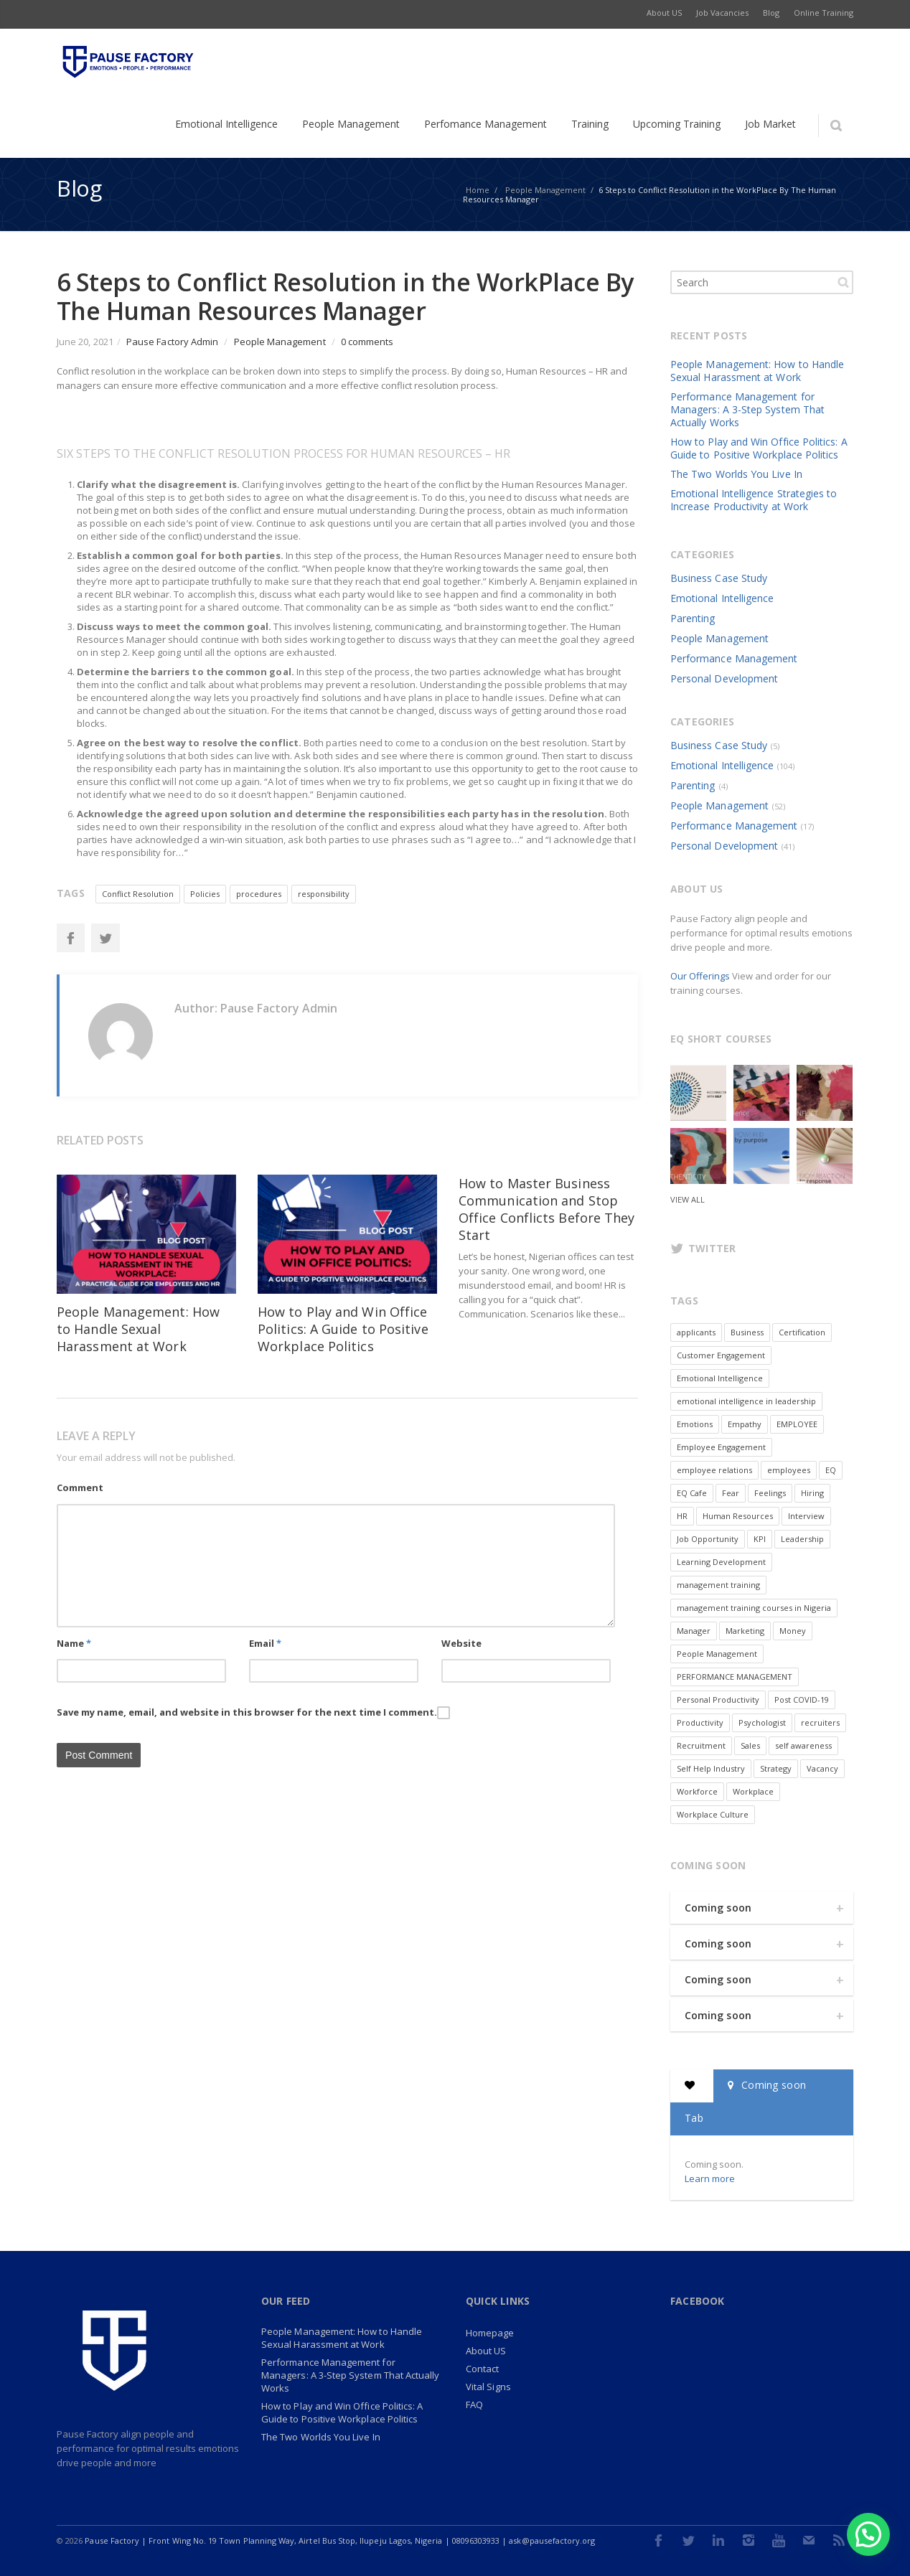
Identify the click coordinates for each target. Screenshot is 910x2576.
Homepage (490, 2332)
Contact (482, 2368)
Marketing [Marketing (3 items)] (745, 1630)
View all (687, 1199)
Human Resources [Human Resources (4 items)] (738, 1515)
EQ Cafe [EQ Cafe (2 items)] (692, 1492)
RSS (839, 2540)
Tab (694, 2118)
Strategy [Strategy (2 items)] (776, 1768)
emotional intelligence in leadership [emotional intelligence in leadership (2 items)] (746, 1401)
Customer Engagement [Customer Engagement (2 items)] (721, 1355)
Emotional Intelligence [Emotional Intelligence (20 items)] (720, 1378)
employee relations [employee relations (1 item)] (714, 1470)
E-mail (808, 2540)
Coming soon (718, 1907)
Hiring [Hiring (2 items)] (812, 1492)
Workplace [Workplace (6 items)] (753, 1791)
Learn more (710, 2178)
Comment (80, 1487)
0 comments (367, 341)
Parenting (693, 618)
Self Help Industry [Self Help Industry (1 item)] (711, 1768)
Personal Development (724, 678)
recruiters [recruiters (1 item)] (820, 1722)
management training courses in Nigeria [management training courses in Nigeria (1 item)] (754, 1607)
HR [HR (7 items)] (682, 1515)
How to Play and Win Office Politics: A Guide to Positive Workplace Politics (343, 1329)
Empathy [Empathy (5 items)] (744, 1424)
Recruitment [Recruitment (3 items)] (701, 1745)
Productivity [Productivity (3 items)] (700, 1722)
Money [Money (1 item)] (792, 1630)
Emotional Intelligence (722, 598)
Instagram (748, 2540)
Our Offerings (700, 975)
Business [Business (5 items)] (747, 1332)
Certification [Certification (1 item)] (802, 1332)
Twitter (105, 937)
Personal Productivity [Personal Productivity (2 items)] (718, 1699)
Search (843, 282)
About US (486, 2350)
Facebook (70, 937)
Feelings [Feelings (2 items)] (770, 1492)
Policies (205, 893)
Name (74, 1643)
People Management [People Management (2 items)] (717, 1653)
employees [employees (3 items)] (788, 1470)
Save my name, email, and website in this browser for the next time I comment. (247, 1712)
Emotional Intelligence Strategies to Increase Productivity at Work (754, 499)
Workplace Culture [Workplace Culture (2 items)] (713, 1814)
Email (265, 1643)
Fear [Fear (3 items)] (730, 1492)
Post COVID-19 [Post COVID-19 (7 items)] (801, 1699)
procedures (258, 893)
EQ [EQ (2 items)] (830, 1470)
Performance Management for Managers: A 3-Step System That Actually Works (747, 409)
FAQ (474, 2404)
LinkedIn (718, 2540)
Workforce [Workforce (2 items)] (697, 1791)
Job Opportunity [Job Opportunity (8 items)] (707, 1538)
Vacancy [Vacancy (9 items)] (822, 1768)
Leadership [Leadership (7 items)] (802, 1538)
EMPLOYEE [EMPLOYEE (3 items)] (797, 1424)
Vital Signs (488, 2386)
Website (461, 1643)
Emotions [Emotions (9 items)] (695, 1424)
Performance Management (733, 658)
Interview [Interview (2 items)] (806, 1515)
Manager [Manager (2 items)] (693, 1630)
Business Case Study (718, 578)
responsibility (324, 893)
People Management (280, 341)
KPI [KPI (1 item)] (760, 1538)
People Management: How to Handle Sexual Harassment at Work (138, 1329)
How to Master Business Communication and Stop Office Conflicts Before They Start (547, 1209)
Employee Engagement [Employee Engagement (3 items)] (721, 1447)
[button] (868, 2534)
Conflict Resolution (138, 893)
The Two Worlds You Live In (736, 474)
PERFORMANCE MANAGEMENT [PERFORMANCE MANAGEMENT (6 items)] (734, 1676)
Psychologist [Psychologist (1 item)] (762, 1722)
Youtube (778, 2540)
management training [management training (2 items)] (718, 1584)
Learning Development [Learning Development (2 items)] (721, 1561)
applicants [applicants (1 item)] (696, 1332)
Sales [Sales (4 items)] (750, 1745)
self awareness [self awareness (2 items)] (803, 1745)
